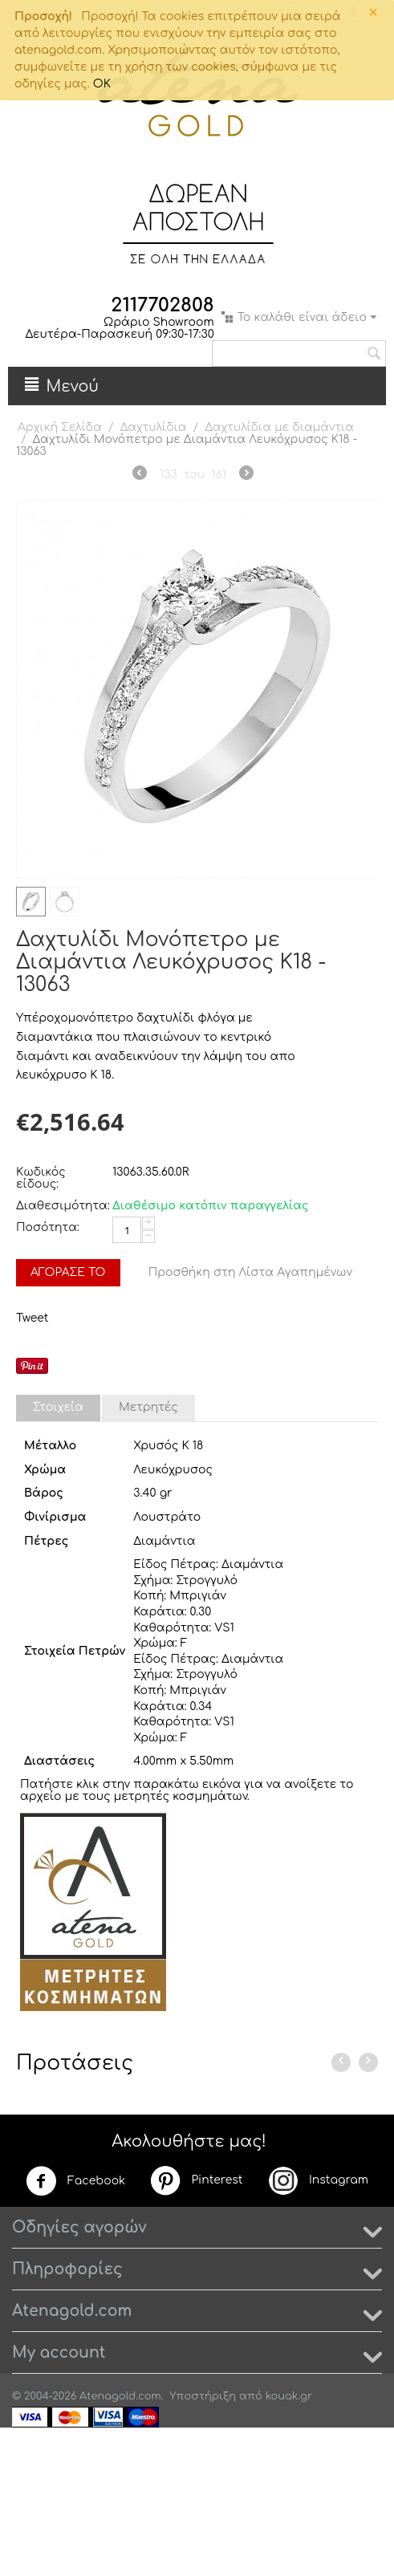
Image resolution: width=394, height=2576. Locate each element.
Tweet (32, 1318)
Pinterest (195, 2180)
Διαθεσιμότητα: (60, 1206)
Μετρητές (148, 1407)
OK (102, 84)
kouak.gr (289, 2396)
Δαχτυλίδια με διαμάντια (279, 427)
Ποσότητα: (47, 1227)
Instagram (317, 2180)
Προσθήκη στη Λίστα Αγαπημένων (250, 1272)
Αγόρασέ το (68, 1272)
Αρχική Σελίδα (60, 427)
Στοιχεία (58, 1407)
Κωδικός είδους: (41, 1178)
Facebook (75, 2181)
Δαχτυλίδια (153, 427)
